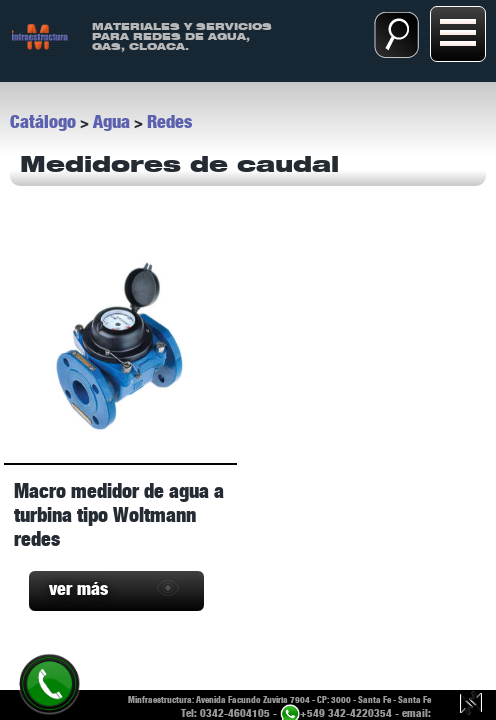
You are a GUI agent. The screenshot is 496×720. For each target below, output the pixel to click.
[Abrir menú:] (458, 34)
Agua (111, 122)
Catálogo (43, 122)
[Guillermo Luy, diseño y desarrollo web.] (471, 705)
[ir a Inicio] (39, 35)
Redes (169, 122)
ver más (78, 589)
